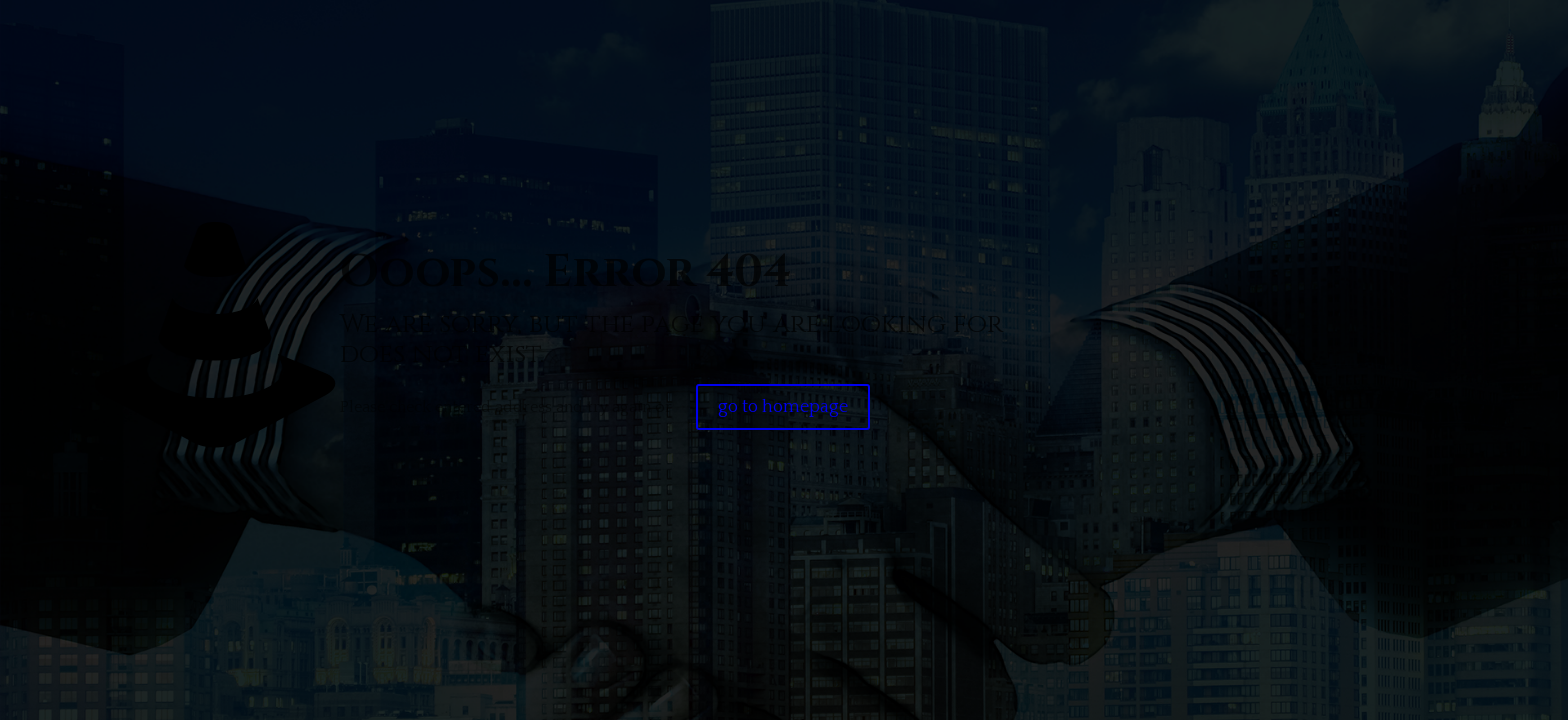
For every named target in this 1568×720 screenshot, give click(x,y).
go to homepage (783, 407)
